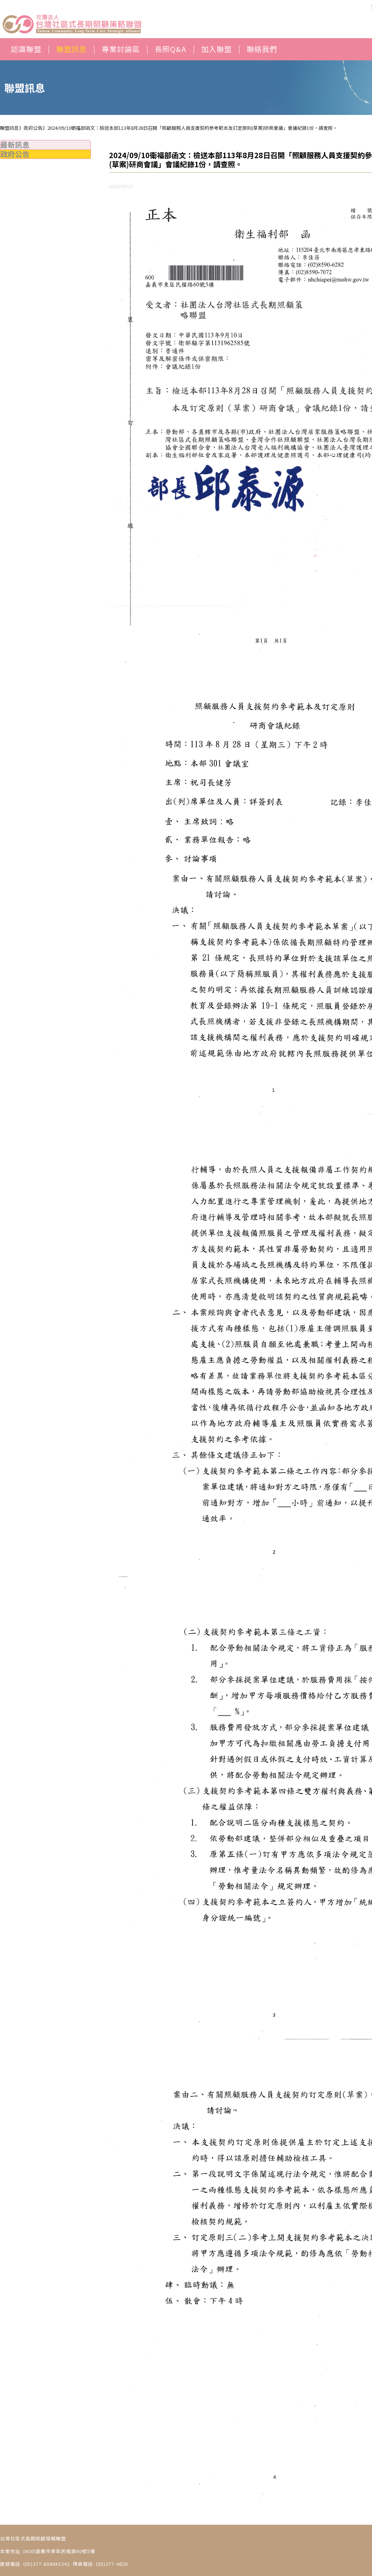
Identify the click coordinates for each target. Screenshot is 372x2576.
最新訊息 (14, 144)
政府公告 (14, 154)
